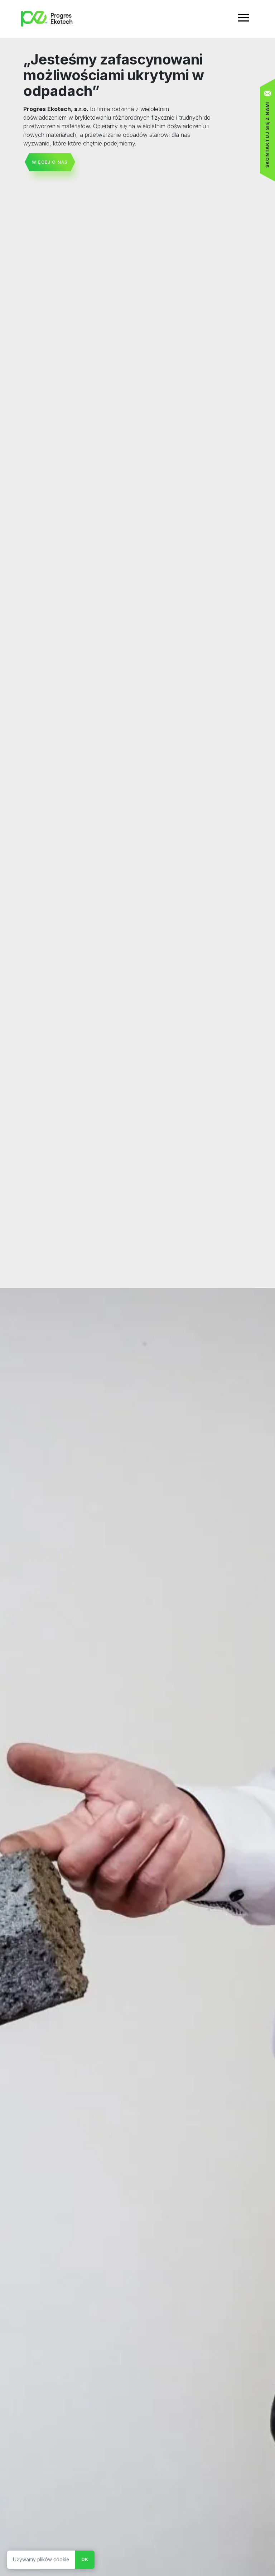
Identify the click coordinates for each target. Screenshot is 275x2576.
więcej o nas (50, 162)
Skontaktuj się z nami (267, 134)
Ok (84, 2559)
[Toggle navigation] (243, 19)
